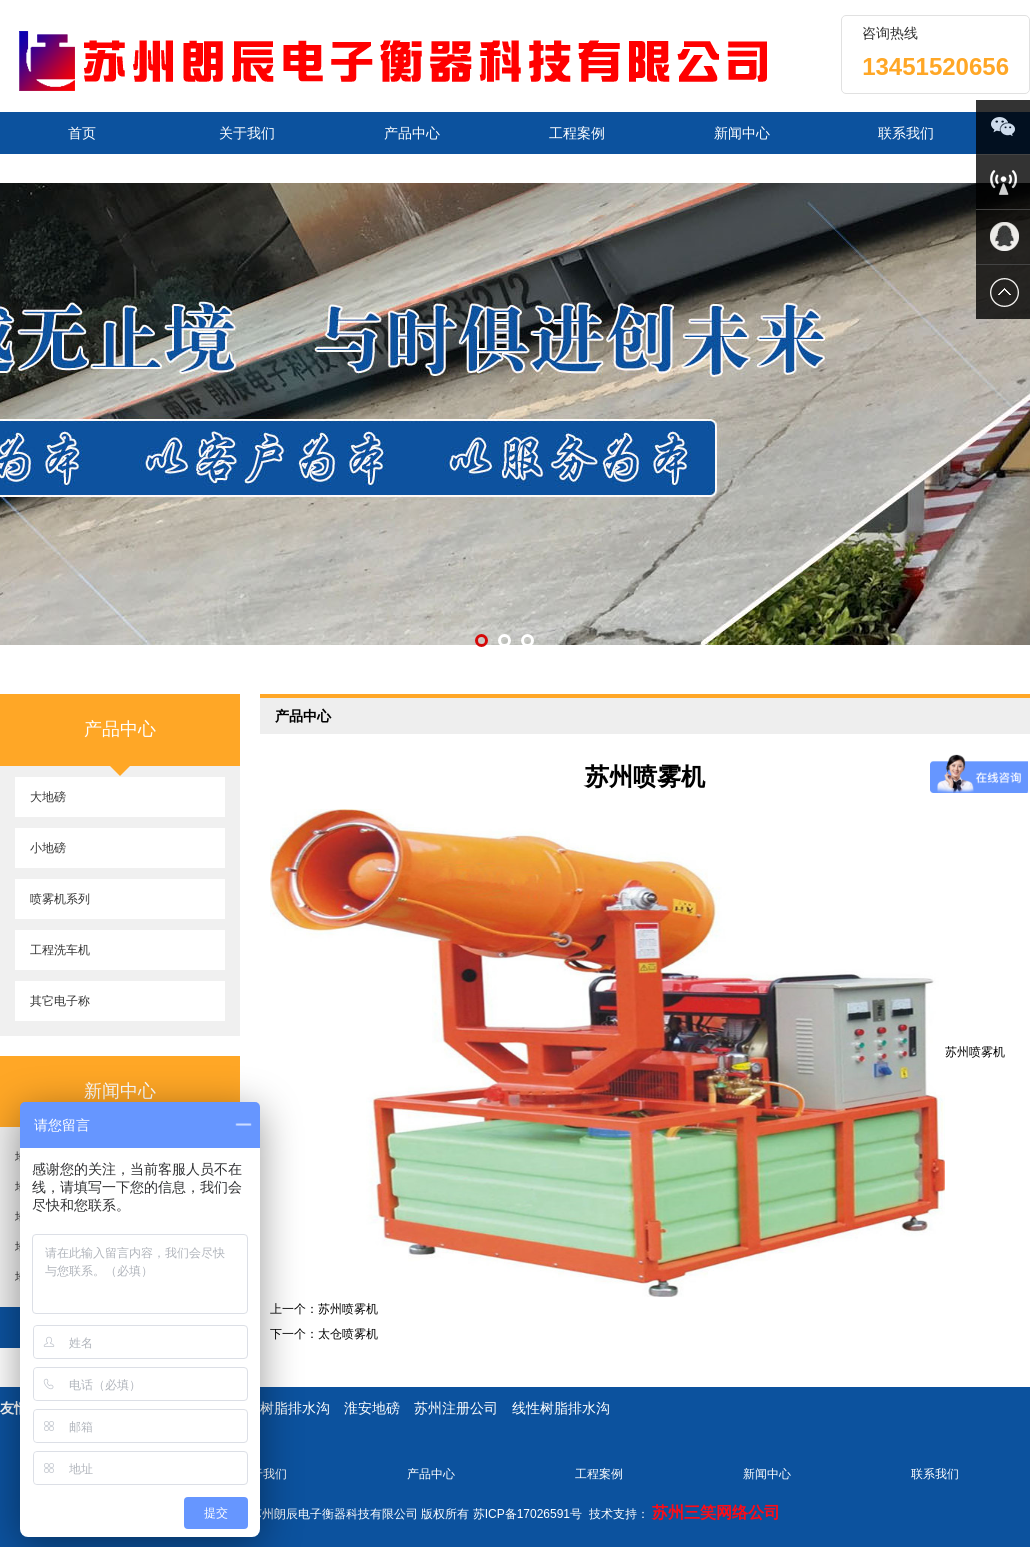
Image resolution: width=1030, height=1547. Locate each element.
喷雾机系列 (60, 899)
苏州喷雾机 (348, 1309)
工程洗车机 (60, 950)
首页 (82, 133)
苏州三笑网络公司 (716, 1512)
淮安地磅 (372, 1408)
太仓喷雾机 (348, 1334)
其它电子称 (60, 1001)
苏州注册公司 (456, 1408)
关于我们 (247, 133)
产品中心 (412, 133)
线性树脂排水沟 (561, 1408)
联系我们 (906, 133)
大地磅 (48, 797)
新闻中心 (742, 133)
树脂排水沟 (295, 1408)
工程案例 (577, 133)
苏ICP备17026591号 (527, 1514)
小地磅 (48, 848)
